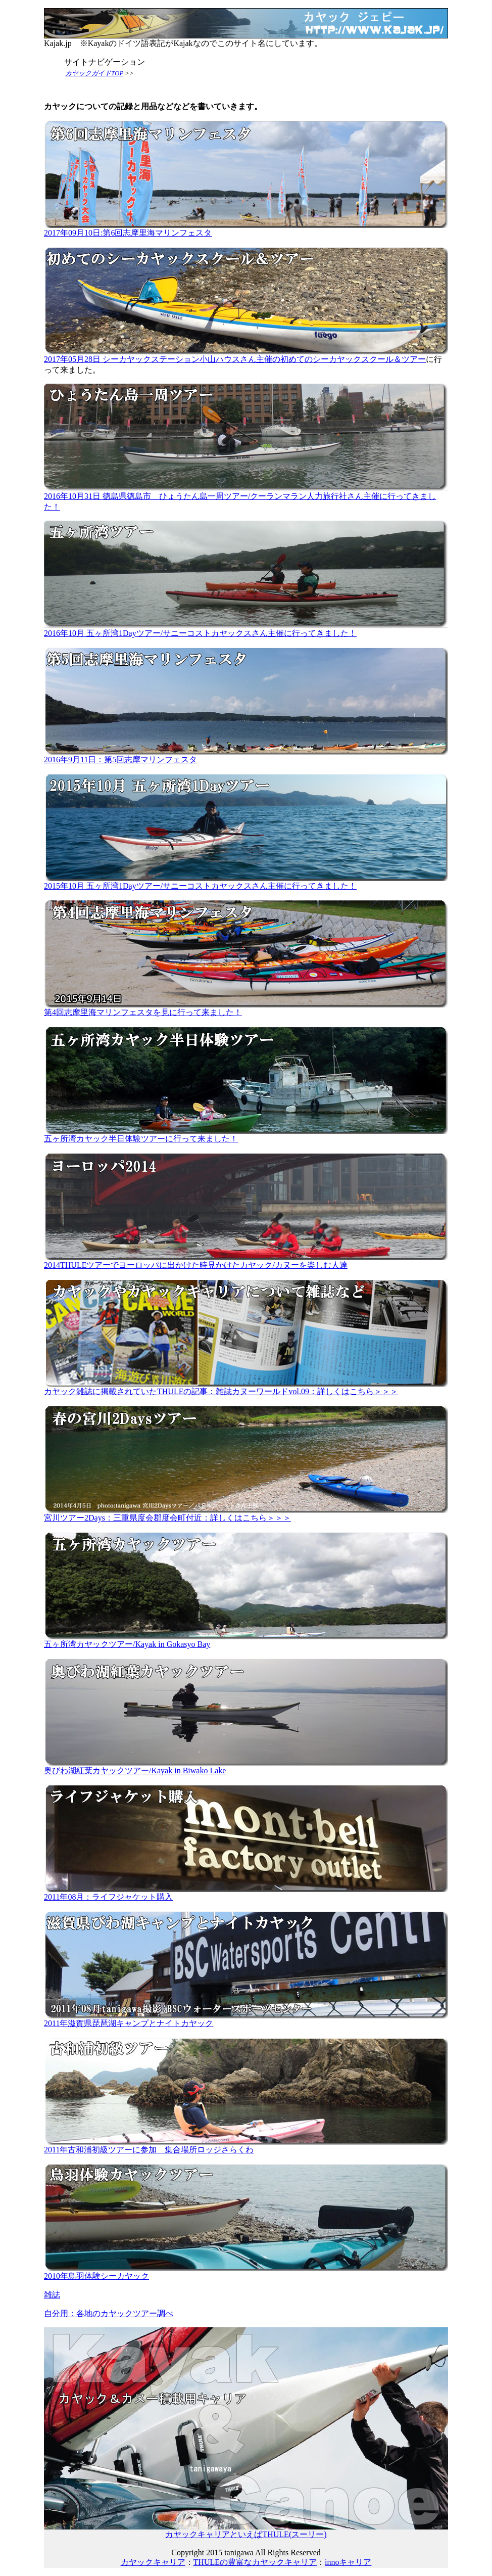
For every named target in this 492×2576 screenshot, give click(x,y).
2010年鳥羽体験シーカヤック (246, 2272)
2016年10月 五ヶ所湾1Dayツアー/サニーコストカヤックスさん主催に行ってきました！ (246, 629)
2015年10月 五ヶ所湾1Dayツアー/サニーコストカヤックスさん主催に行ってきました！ (246, 882)
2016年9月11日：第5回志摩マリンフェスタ (246, 756)
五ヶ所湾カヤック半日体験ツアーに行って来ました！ (246, 1135)
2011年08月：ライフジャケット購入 (246, 1893)
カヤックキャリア (153, 2562)
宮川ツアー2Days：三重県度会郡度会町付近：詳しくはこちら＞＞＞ (246, 1514)
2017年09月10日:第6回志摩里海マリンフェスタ (246, 229)
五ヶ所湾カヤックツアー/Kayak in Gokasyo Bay (246, 1640)
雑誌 (52, 2294)
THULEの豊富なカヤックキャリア (255, 2562)
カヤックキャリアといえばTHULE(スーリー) (246, 2530)
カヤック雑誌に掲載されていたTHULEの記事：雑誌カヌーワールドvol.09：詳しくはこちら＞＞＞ (246, 1387)
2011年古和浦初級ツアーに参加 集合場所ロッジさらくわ (246, 2146)
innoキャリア (348, 2562)
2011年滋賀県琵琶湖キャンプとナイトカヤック (246, 2019)
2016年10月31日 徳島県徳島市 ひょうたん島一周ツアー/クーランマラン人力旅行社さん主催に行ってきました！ (246, 497)
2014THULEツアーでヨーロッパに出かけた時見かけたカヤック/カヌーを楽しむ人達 (246, 1261)
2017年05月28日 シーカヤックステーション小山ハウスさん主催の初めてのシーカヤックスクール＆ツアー (246, 355)
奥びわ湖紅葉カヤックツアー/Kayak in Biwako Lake (246, 1767)
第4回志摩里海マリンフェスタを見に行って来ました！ (246, 1008)
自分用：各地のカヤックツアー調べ (108, 2313)
